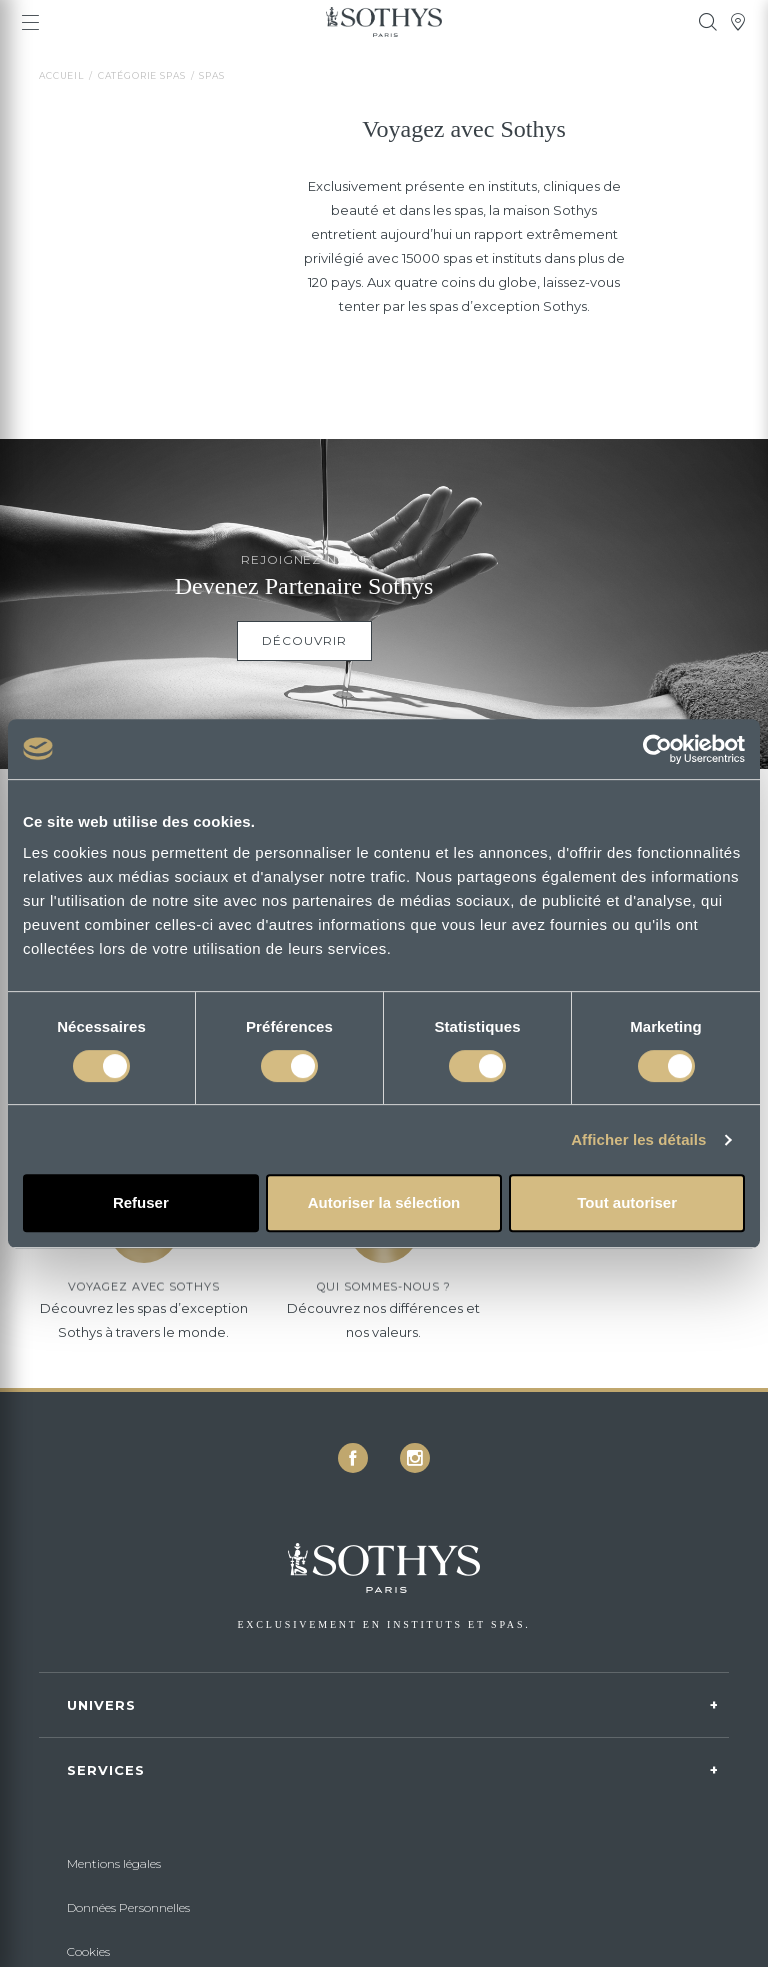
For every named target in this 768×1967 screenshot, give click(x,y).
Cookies (88, 1951)
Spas (211, 75)
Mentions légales (114, 1863)
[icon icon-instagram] (415, 1458)
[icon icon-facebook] (353, 1458)
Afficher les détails (638, 1139)
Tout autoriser (627, 1202)
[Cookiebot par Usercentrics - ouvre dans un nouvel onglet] (657, 749)
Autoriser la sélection (384, 1202)
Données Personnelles (128, 1907)
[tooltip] (708, 22)
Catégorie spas (142, 75)
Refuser (141, 1202)
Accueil (61, 75)
